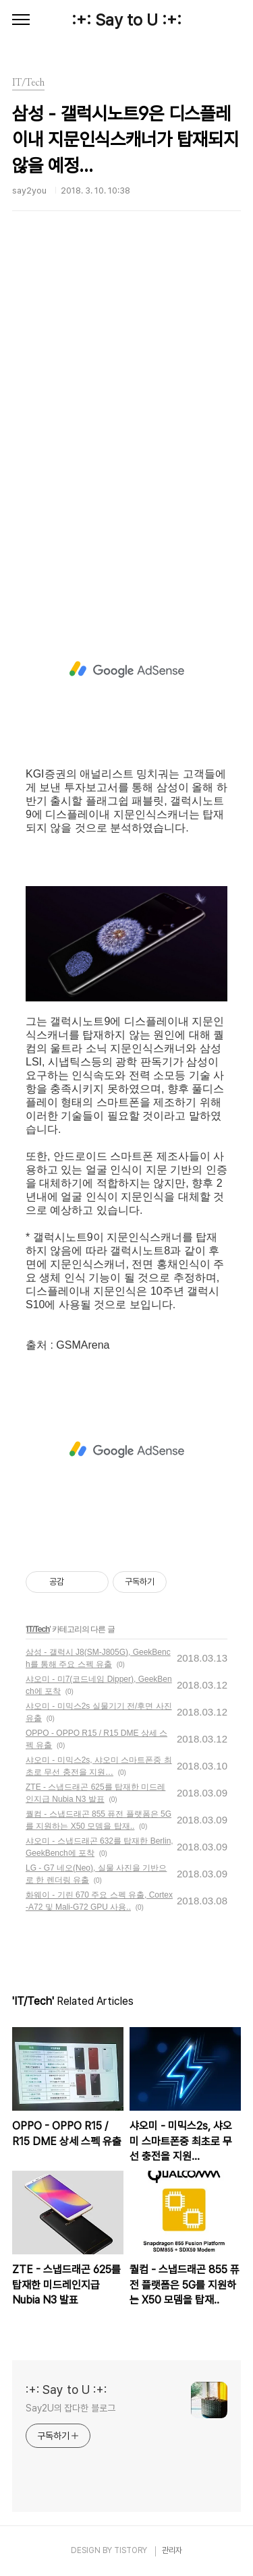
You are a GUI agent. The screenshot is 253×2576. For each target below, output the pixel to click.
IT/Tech (37, 1629)
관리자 (172, 2550)
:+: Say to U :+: (126, 20)
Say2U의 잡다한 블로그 (70, 2408)
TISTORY (130, 2550)
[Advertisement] (126, 425)
